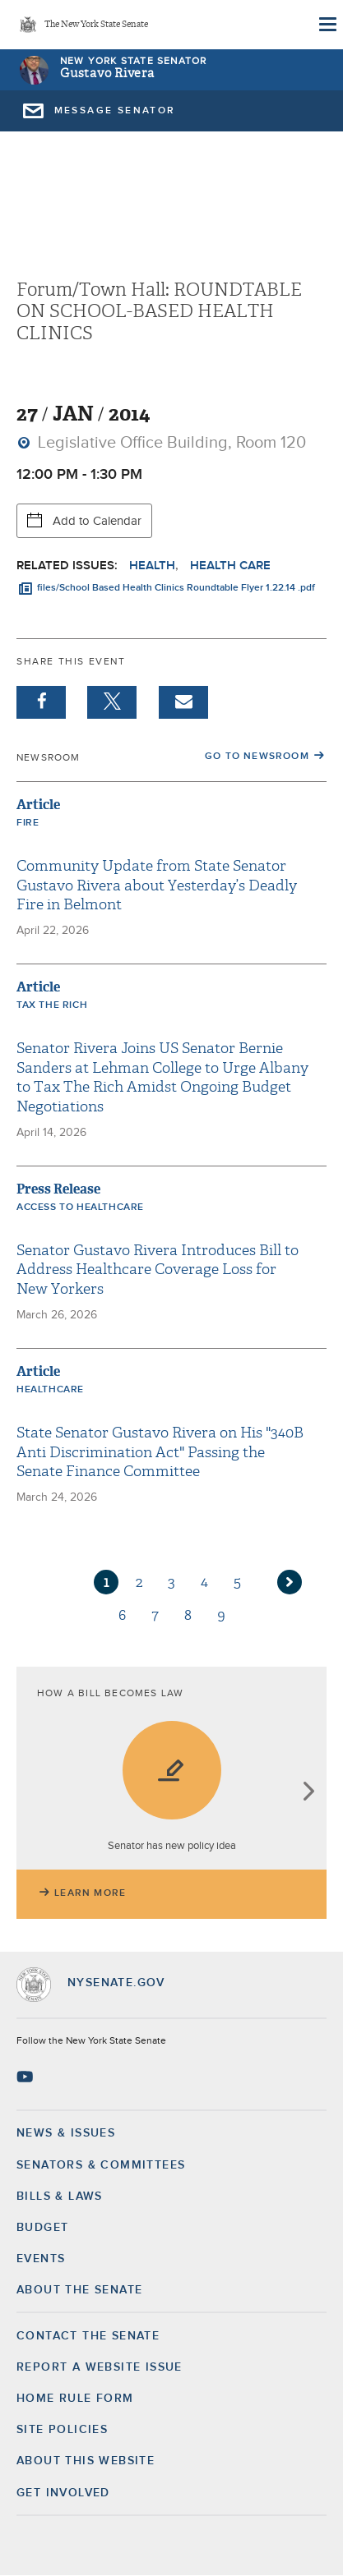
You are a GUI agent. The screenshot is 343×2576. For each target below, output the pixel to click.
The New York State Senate (96, 25)
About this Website (85, 2461)
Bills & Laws (59, 2196)
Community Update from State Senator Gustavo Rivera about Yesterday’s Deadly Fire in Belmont (156, 885)
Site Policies (62, 2430)
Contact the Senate (88, 2336)
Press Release (58, 1189)
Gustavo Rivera (107, 73)
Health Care (230, 565)
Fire (27, 823)
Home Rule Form (75, 2398)
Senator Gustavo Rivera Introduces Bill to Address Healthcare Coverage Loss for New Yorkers (157, 1270)
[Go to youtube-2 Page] (26, 2076)
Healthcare (50, 1390)
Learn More (90, 1893)
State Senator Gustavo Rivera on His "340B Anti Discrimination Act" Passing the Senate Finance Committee (160, 1452)
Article (38, 804)
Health (152, 565)
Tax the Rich (51, 1005)
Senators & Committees (100, 2165)
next (308, 1792)
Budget (42, 2227)
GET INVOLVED (63, 2493)
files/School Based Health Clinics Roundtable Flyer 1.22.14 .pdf (176, 588)
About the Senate (79, 2290)
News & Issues (65, 2133)
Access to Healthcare (80, 1207)
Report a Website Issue (99, 2367)
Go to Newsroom (257, 756)
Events (40, 2259)
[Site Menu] (326, 24)
